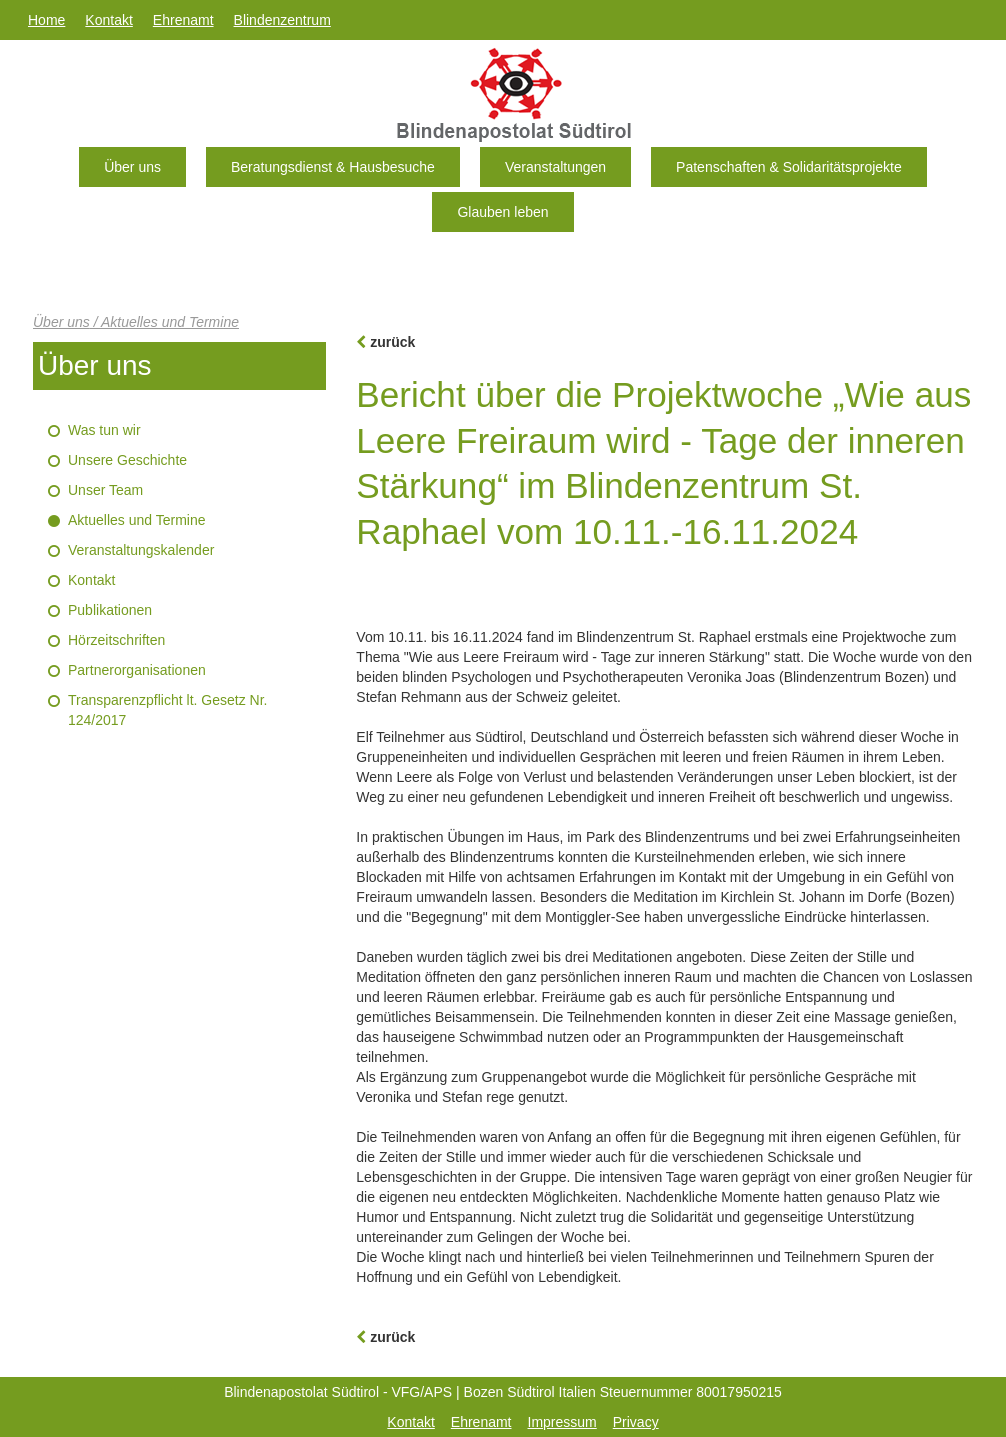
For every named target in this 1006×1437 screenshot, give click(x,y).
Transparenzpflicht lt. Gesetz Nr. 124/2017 (167, 710)
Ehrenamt (183, 20)
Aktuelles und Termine (136, 520)
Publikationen (110, 610)
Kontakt (108, 20)
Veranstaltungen (555, 167)
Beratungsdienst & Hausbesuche (333, 167)
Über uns (132, 167)
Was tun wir (104, 430)
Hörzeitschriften (116, 640)
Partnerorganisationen (137, 670)
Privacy (636, 1422)
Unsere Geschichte (127, 460)
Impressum (562, 1422)
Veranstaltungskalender (141, 550)
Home (46, 20)
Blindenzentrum (282, 20)
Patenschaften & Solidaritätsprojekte (789, 167)
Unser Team (105, 490)
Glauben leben (502, 212)
